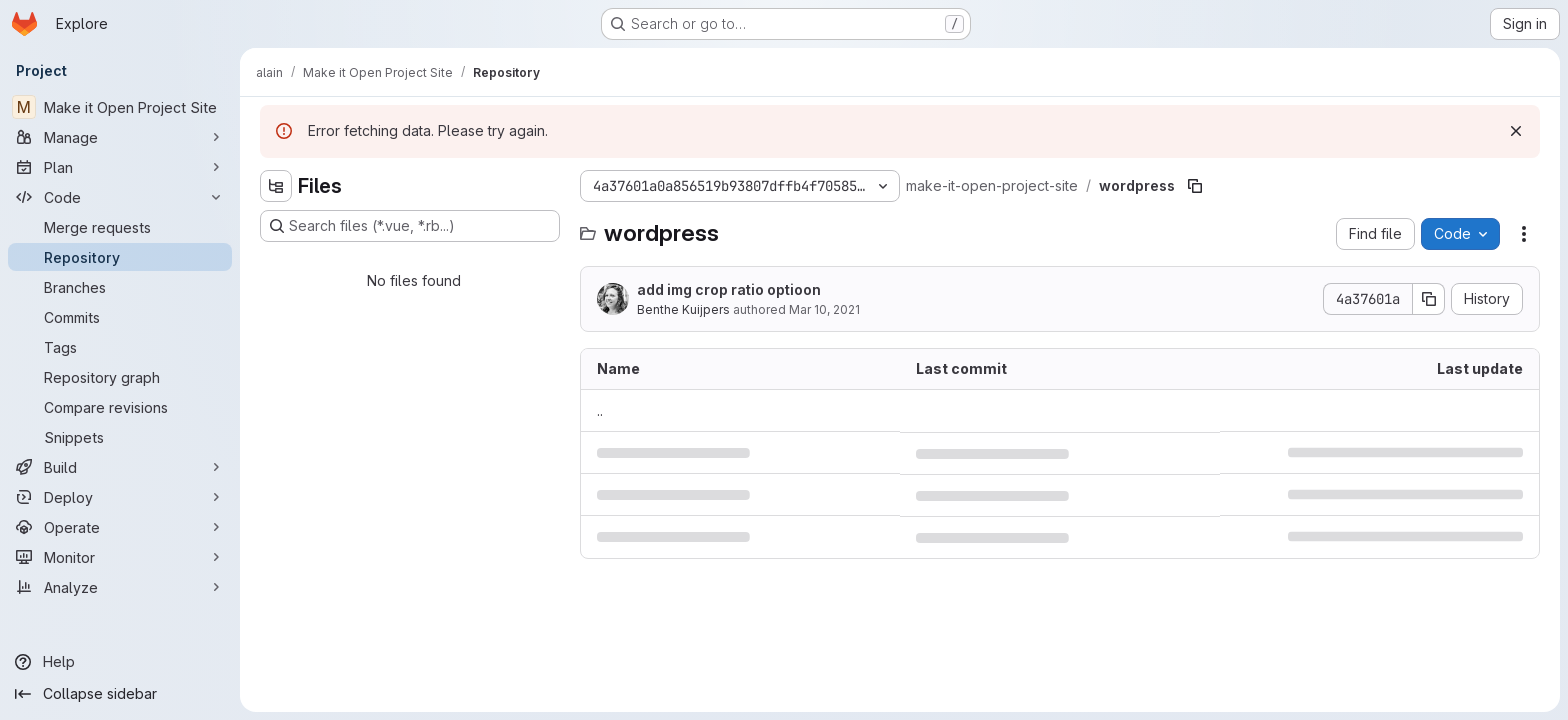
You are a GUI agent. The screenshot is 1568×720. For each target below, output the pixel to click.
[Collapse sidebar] (120, 694)
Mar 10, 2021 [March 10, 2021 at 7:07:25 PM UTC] (824, 309)
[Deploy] (120, 497)
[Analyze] (120, 587)
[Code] (120, 197)
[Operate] (120, 527)
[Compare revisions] (120, 407)
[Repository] (120, 257)
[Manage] (120, 137)
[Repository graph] (120, 377)
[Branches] (120, 287)
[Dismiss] (1516, 131)
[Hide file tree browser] (276, 186)
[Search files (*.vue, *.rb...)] (410, 226)
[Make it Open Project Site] (120, 107)
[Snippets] (120, 437)
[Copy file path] (1195, 186)
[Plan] (120, 167)
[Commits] (120, 317)
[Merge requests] (120, 227)
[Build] (120, 467)
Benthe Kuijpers (683, 309)
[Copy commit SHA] (1429, 299)
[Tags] (120, 347)
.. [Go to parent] (600, 410)
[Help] (120, 662)
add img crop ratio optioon (729, 289)
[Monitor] (120, 557)
